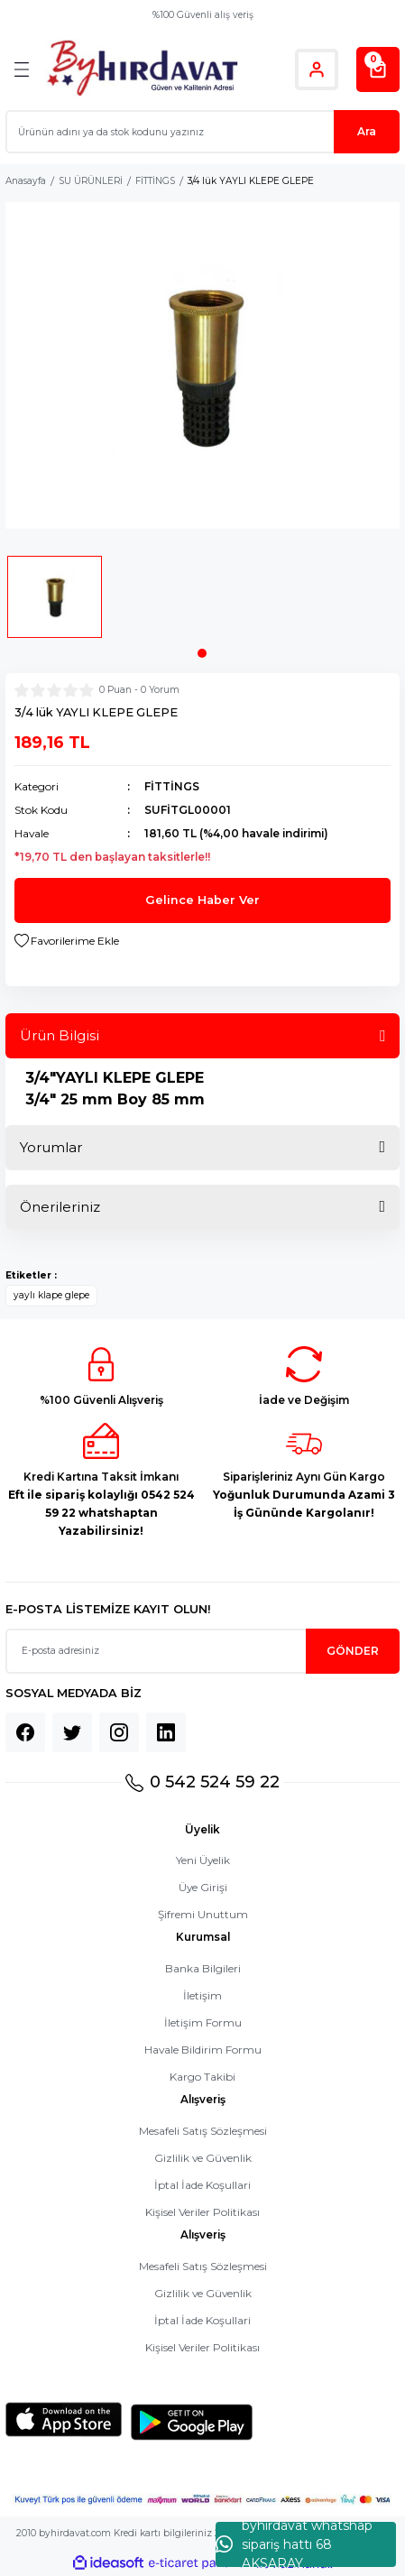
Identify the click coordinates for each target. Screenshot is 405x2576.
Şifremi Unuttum (203, 1914)
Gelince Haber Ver (202, 900)
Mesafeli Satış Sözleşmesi (203, 2130)
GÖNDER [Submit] (353, 1650)
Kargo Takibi (202, 2076)
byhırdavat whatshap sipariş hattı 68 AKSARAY (294, 2544)
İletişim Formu (203, 2022)
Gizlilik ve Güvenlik (203, 2158)
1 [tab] (202, 653)
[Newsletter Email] (202, 1651)
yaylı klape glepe (51, 1295)
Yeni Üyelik (203, 1860)
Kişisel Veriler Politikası (202, 2212)
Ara (366, 131)
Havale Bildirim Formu (203, 2049)
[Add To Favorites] (66, 941)
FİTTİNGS (171, 786)
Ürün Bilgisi (59, 1035)
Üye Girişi (203, 1887)
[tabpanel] (54, 602)
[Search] (202, 131)
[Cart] (378, 69)
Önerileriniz (60, 1206)
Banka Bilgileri (203, 1968)
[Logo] (142, 69)
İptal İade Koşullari (202, 2185)
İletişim (202, 1995)
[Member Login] (317, 69)
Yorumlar (51, 1147)
